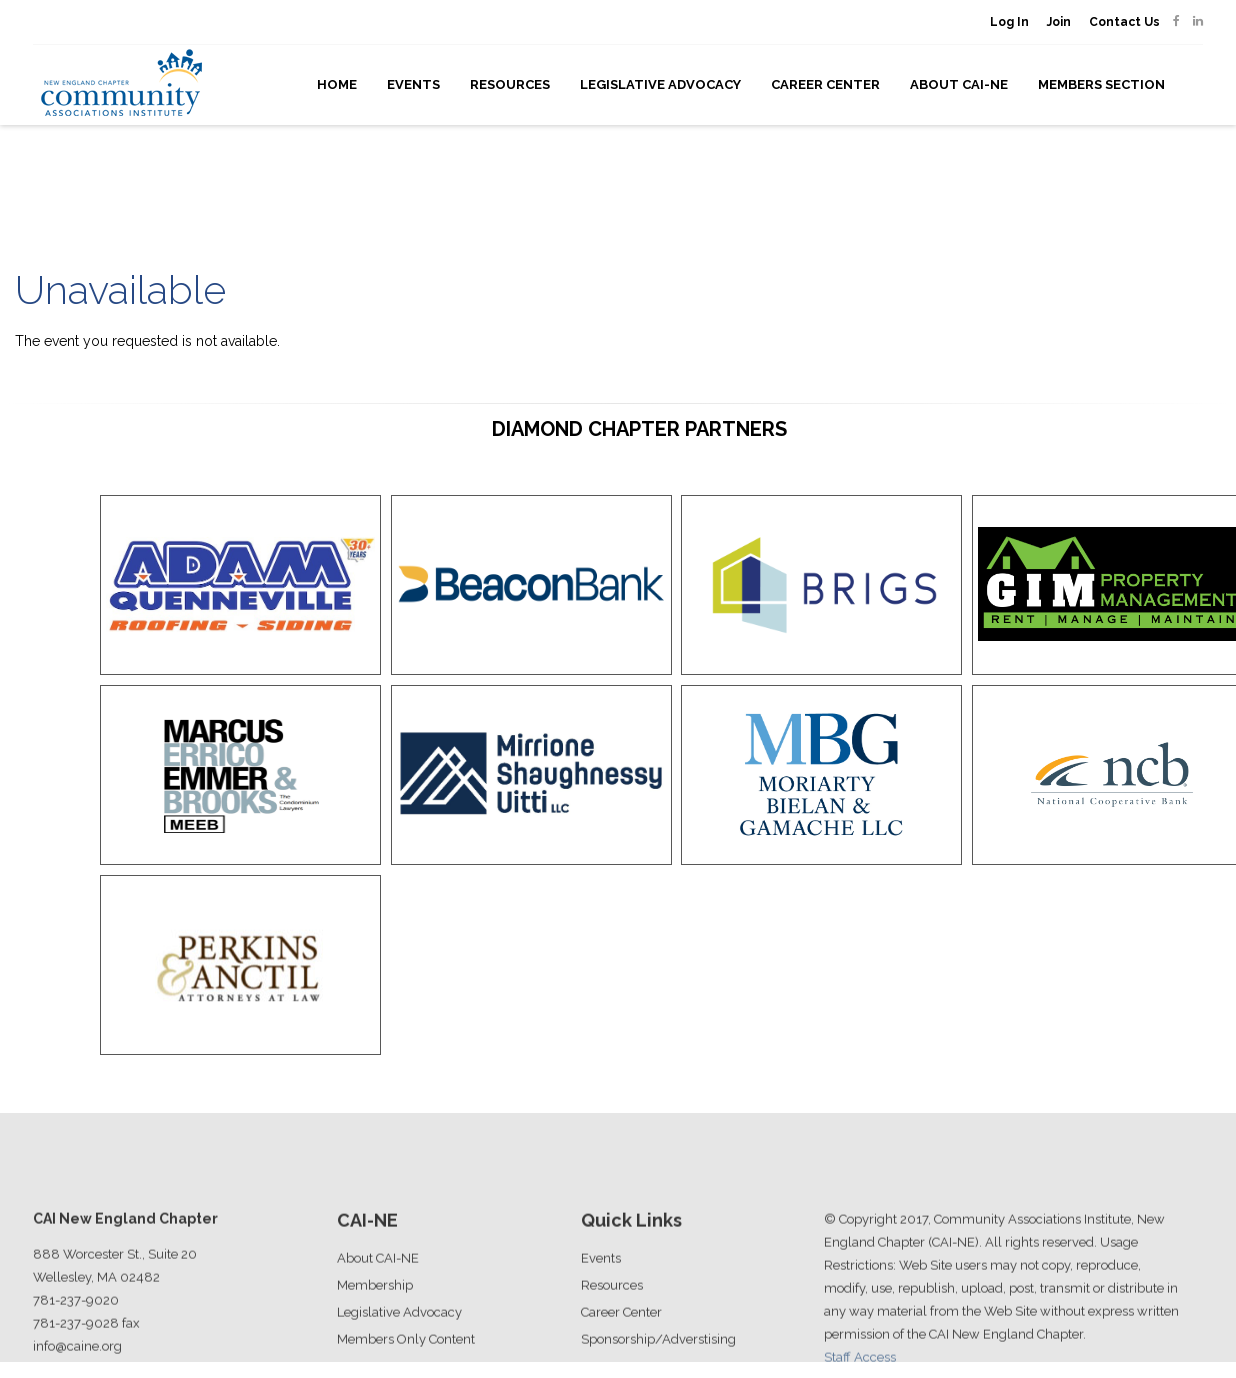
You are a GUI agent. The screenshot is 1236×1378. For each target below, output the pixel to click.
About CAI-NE (959, 84)
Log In (1009, 22)
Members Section (1101, 84)
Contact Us (1124, 22)
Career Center (825, 84)
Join (1059, 22)
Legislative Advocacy (660, 84)
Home (337, 84)
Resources (510, 84)
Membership (375, 1335)
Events (413, 84)
